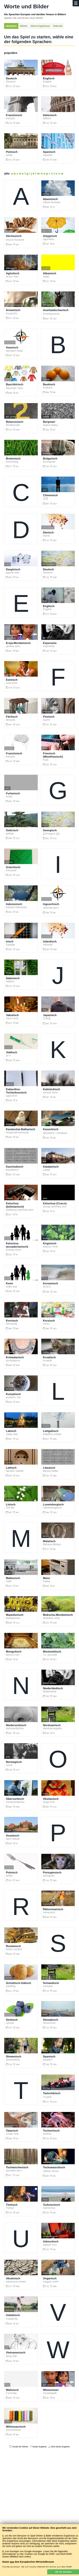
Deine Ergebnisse (40, 26)
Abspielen (11, 26)
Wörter (23, 26)
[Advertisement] (39, 2491)
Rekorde (57, 26)
